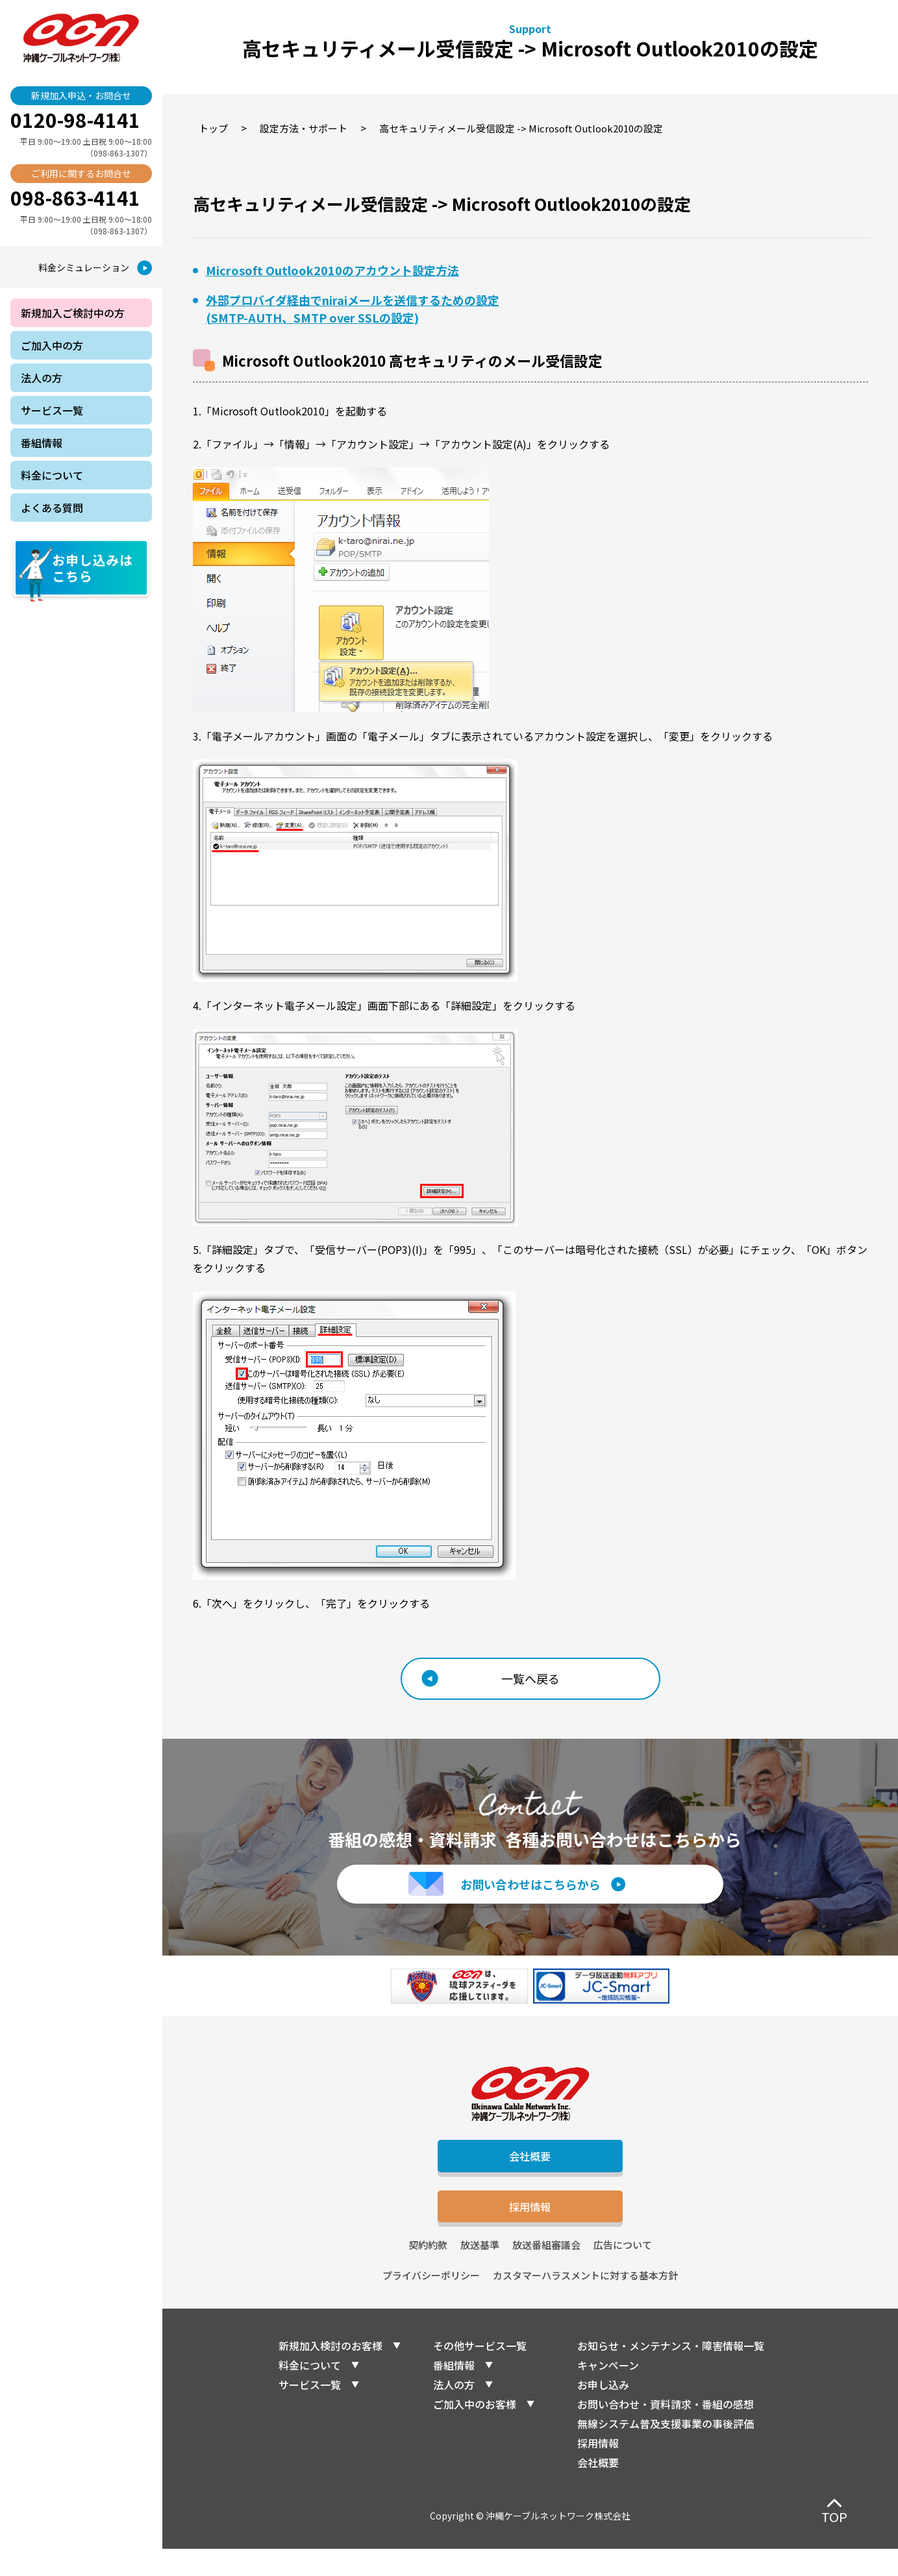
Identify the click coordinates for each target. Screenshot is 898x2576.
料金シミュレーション (83, 267)
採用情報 (530, 2228)
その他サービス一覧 (480, 2373)
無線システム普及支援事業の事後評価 (665, 2451)
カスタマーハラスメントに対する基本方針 (585, 2302)
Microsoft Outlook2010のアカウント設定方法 (332, 270)
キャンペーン (608, 2392)
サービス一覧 (310, 2412)
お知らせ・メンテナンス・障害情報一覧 (670, 2373)
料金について (310, 2392)
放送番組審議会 (546, 2272)
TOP (834, 2516)
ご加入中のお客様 (474, 2431)
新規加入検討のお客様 (330, 2373)
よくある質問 (52, 507)
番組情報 (454, 2392)
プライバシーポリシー (431, 2302)
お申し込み (603, 2412)
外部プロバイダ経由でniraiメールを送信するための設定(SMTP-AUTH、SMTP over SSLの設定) (352, 308)
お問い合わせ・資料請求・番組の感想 (665, 2431)
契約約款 (427, 2272)
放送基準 (479, 2272)
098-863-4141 (75, 197)
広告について (622, 2272)
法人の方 (454, 2412)
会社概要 (530, 2169)
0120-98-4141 (75, 119)
